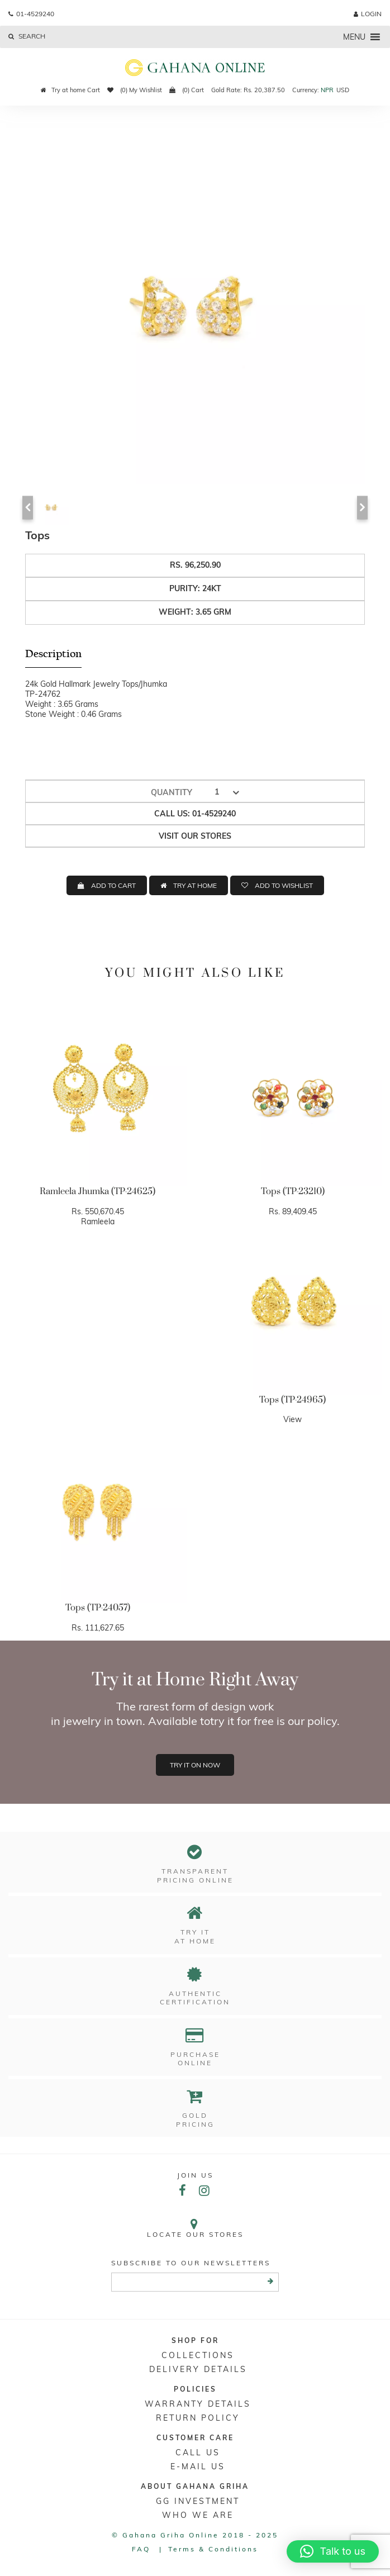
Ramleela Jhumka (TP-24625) (97, 1191)
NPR (327, 90)
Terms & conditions (213, 2549)
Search (26, 36)
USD (342, 90)
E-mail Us (197, 2466)
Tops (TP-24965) (292, 1399)
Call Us (197, 2452)
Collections (197, 2355)
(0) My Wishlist (134, 90)
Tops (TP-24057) (97, 1607)
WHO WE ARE (198, 2515)
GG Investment (198, 2501)
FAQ (141, 2549)
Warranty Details (198, 2404)
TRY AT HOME (195, 885)
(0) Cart (186, 90)
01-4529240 (31, 13)
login (368, 13)
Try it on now (195, 1765)
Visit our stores (195, 836)
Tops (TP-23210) (293, 1191)
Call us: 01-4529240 (195, 814)
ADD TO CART (113, 885)
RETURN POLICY (198, 2418)
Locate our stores (195, 2228)
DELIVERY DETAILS (198, 2369)
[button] (354, 37)
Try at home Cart (70, 90)
